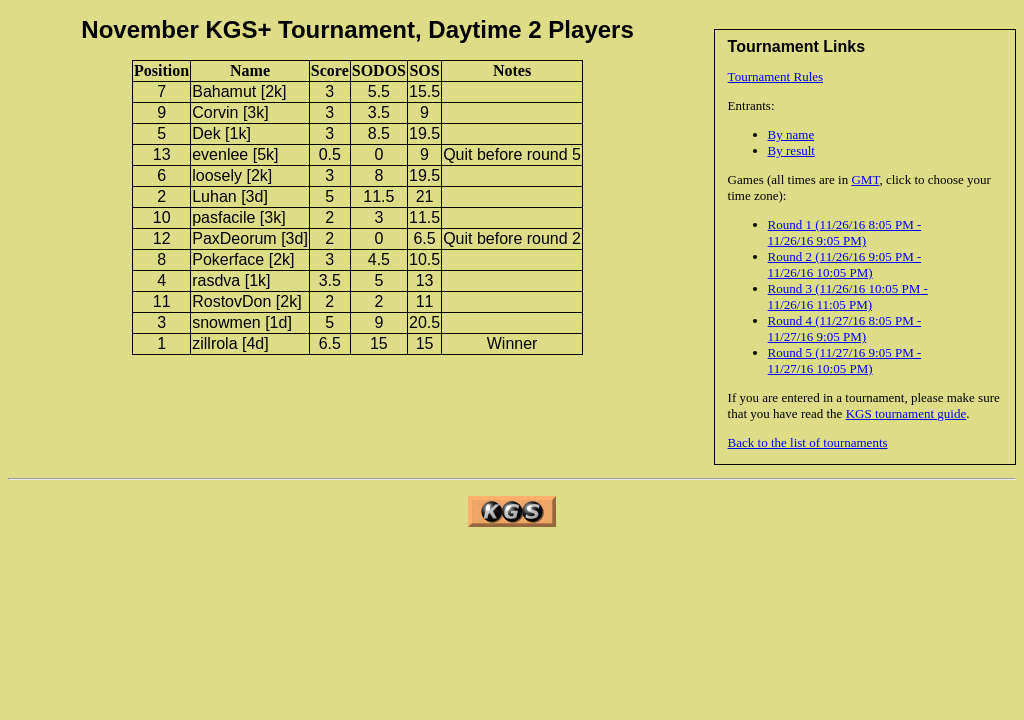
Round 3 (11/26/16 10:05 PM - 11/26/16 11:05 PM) (848, 296)
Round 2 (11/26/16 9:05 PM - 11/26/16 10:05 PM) (845, 264)
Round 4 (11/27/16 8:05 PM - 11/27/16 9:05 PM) (845, 328)
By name (791, 134)
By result (791, 150)
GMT (865, 179)
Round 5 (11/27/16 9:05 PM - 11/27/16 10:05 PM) (845, 360)
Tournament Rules (776, 76)
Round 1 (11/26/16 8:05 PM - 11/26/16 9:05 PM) (845, 232)
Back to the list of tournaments (808, 442)
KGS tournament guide (906, 413)
